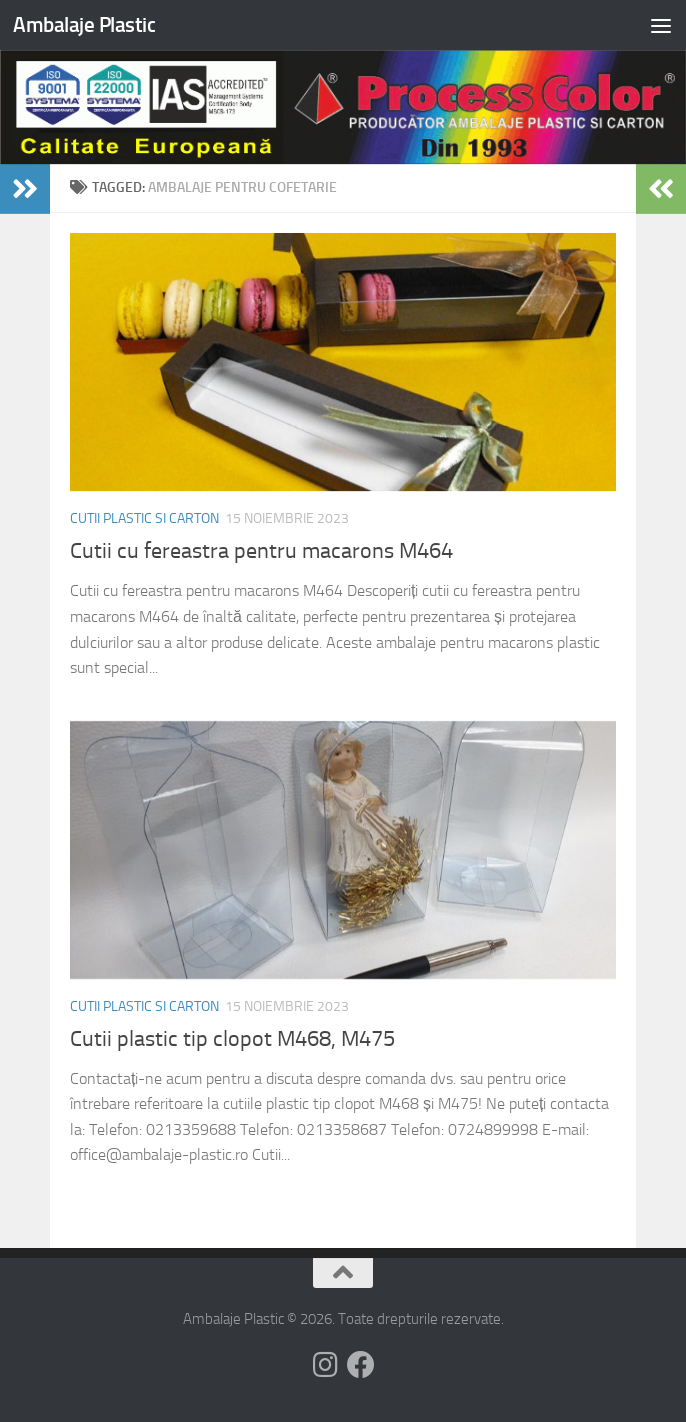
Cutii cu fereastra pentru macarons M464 (261, 551)
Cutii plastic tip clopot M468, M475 (232, 1039)
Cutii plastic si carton (144, 518)
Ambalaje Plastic (84, 24)
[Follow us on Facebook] (361, 1365)
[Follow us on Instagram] (325, 1365)
